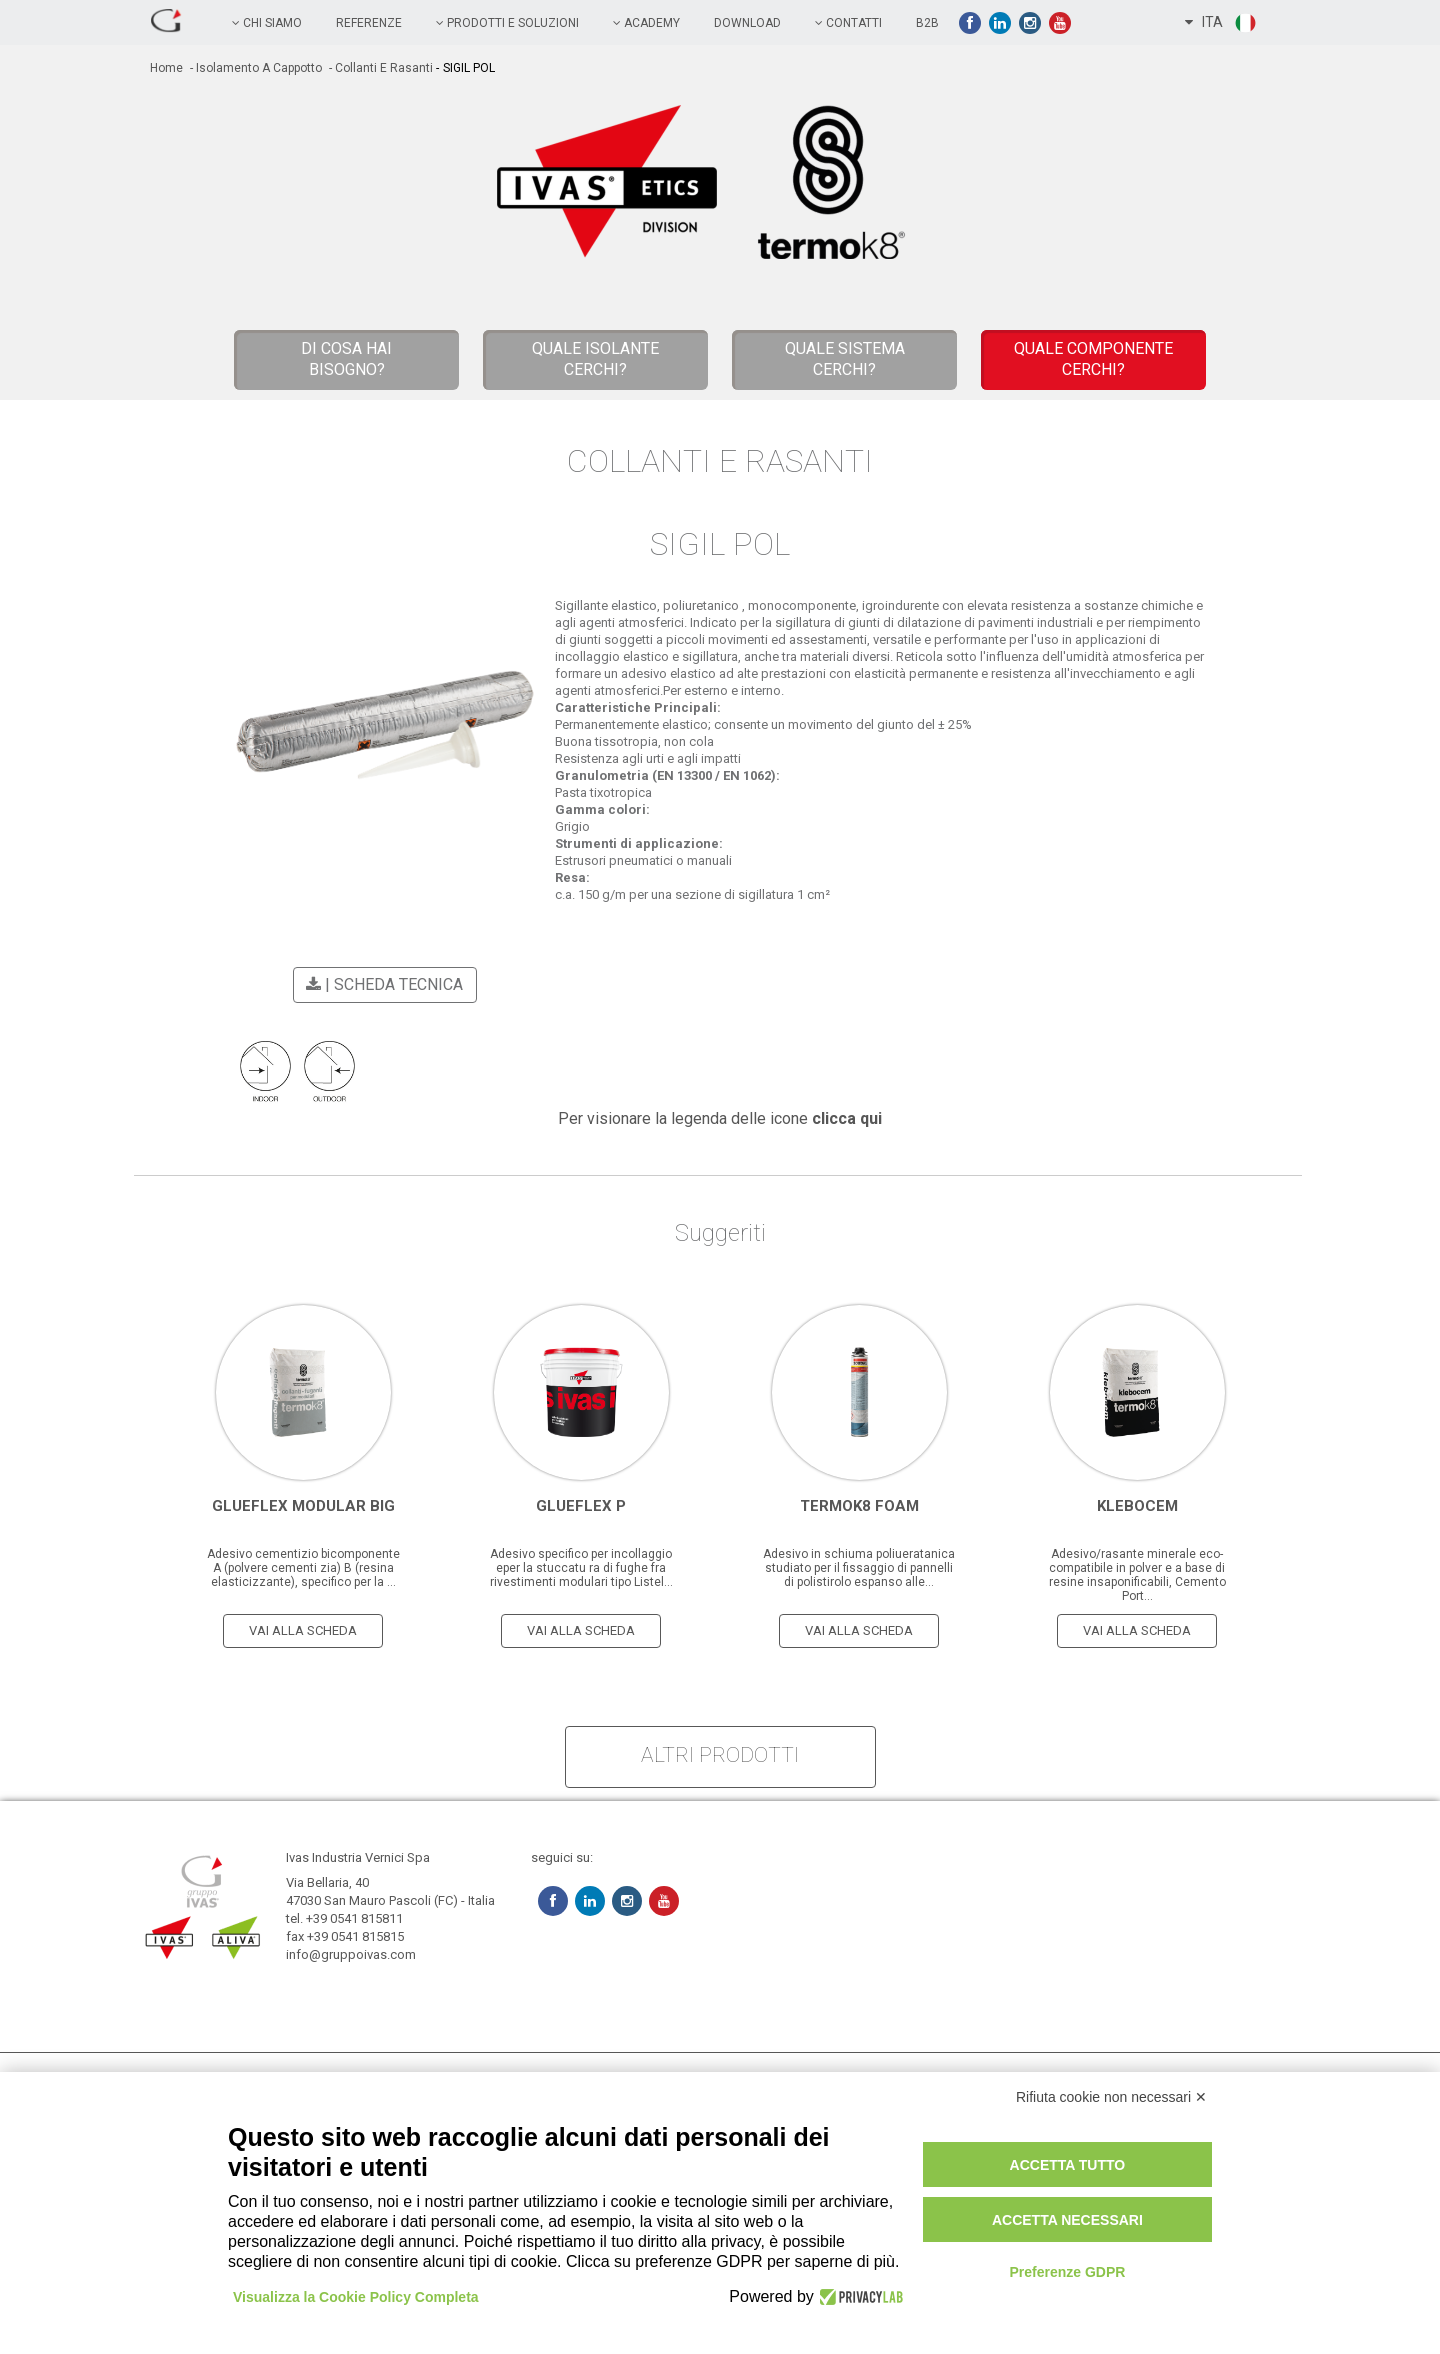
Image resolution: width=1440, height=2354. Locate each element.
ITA (1221, 23)
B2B (927, 23)
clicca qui (847, 1118)
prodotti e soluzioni (507, 23)
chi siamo (267, 23)
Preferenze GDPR (1067, 2272)
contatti (848, 23)
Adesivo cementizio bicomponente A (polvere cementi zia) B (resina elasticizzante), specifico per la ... (303, 1568)
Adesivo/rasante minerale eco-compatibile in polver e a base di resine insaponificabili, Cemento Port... (1137, 1575)
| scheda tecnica (381, 984)
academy (646, 23)
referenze (369, 23)
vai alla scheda (303, 1630)
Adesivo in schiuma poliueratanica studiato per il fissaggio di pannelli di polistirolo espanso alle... (859, 1568)
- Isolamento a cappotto (254, 68)
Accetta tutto (1068, 2165)
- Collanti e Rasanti (379, 68)
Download (747, 23)
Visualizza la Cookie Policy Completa (356, 2297)
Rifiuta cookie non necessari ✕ (1111, 2097)
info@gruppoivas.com (351, 1954)
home (166, 68)
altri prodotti (720, 1755)
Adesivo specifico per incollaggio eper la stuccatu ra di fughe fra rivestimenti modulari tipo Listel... (581, 1568)
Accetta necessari (1067, 2220)
